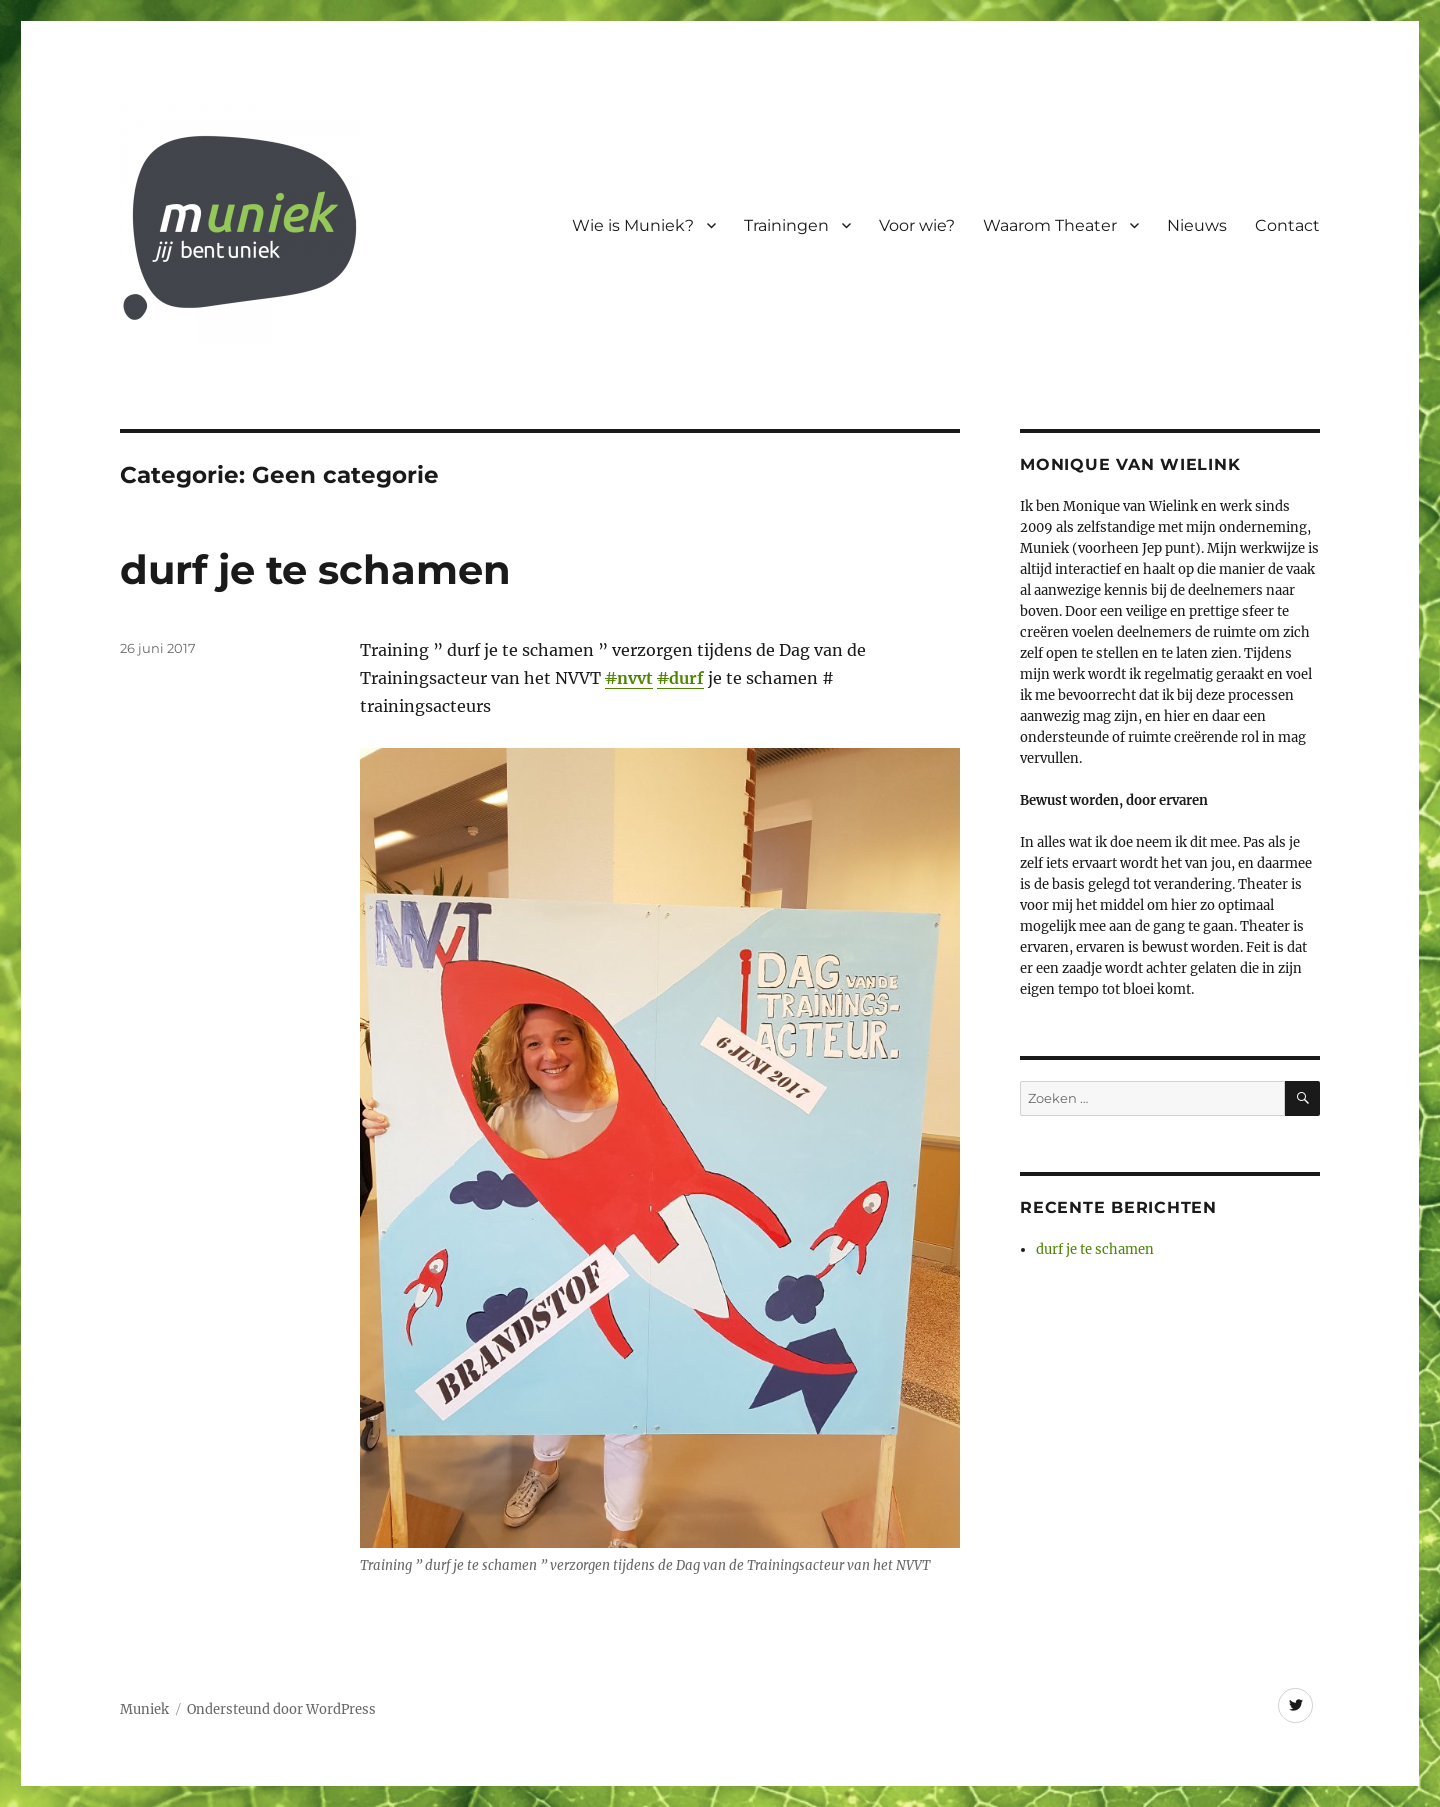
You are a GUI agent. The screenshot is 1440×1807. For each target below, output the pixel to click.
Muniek (144, 1709)
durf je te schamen (315, 569)
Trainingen (786, 225)
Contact (1287, 225)
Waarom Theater (1050, 225)
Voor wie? (917, 225)
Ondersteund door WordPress (281, 1709)
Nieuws (1197, 225)
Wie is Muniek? (633, 225)
